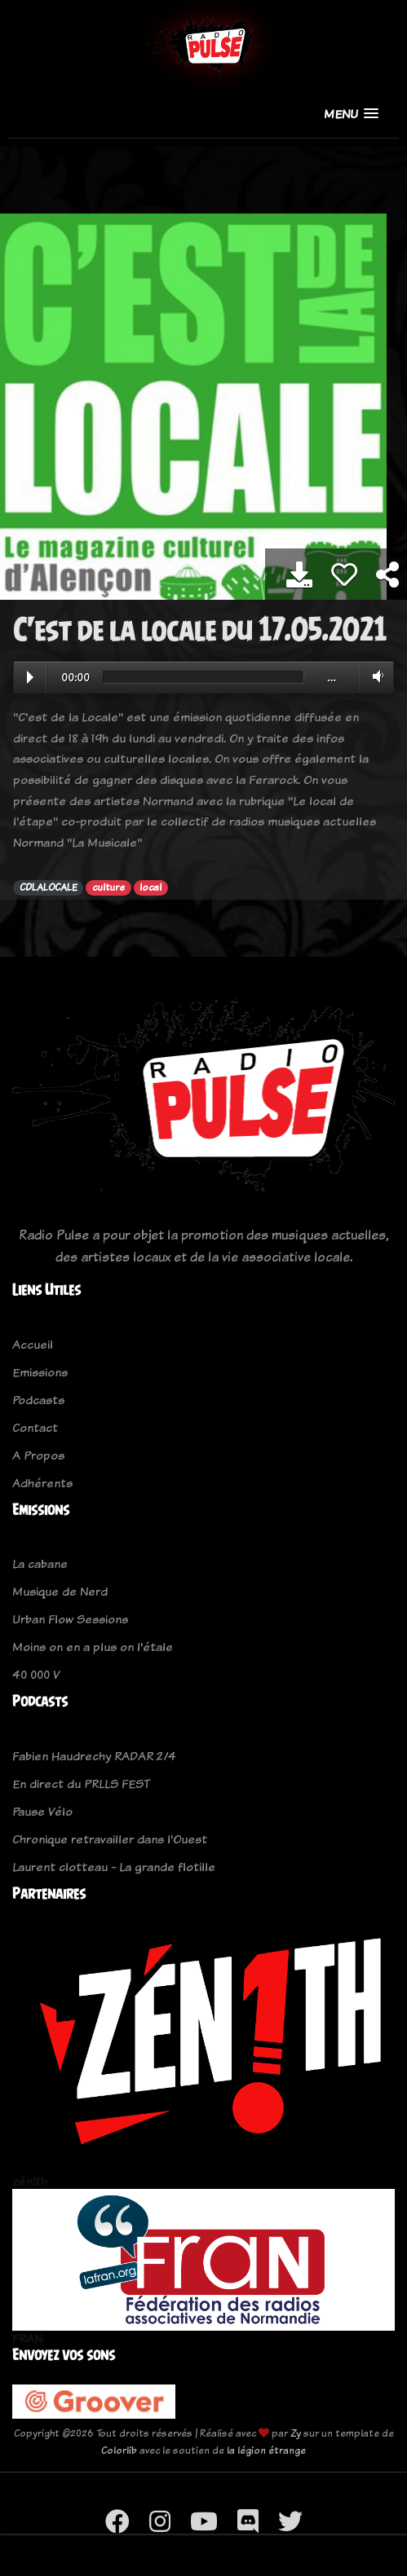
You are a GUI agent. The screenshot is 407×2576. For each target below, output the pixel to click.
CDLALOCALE (48, 887)
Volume (375, 676)
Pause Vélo (42, 1811)
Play (30, 677)
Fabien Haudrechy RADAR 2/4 (94, 1755)
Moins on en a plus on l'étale (92, 1646)
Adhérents (42, 1482)
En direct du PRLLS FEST (81, 1783)
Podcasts (38, 1399)
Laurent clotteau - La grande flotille (113, 1866)
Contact (35, 1427)
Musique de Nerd (60, 1591)
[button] (351, 113)
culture (108, 887)
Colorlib (119, 2450)
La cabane (40, 1563)
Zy (295, 2433)
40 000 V (36, 1674)
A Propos (38, 1455)
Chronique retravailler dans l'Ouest (109, 1838)
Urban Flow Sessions (70, 1618)
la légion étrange (266, 2450)
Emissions (40, 1371)
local (150, 887)
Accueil (32, 1344)
